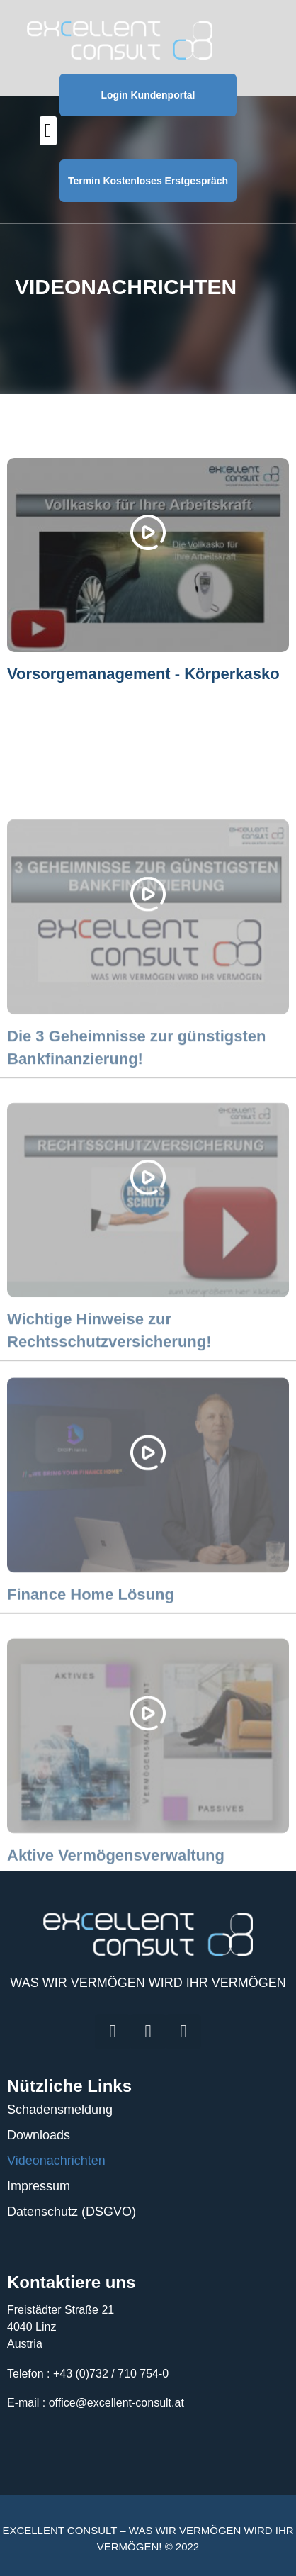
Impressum (38, 2186)
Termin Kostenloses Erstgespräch (148, 180)
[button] (48, 130)
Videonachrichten (56, 2161)
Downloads (38, 2135)
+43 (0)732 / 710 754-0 (111, 2374)
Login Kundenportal (148, 95)
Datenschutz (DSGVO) (71, 2212)
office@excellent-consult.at (116, 2403)
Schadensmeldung (60, 2109)
